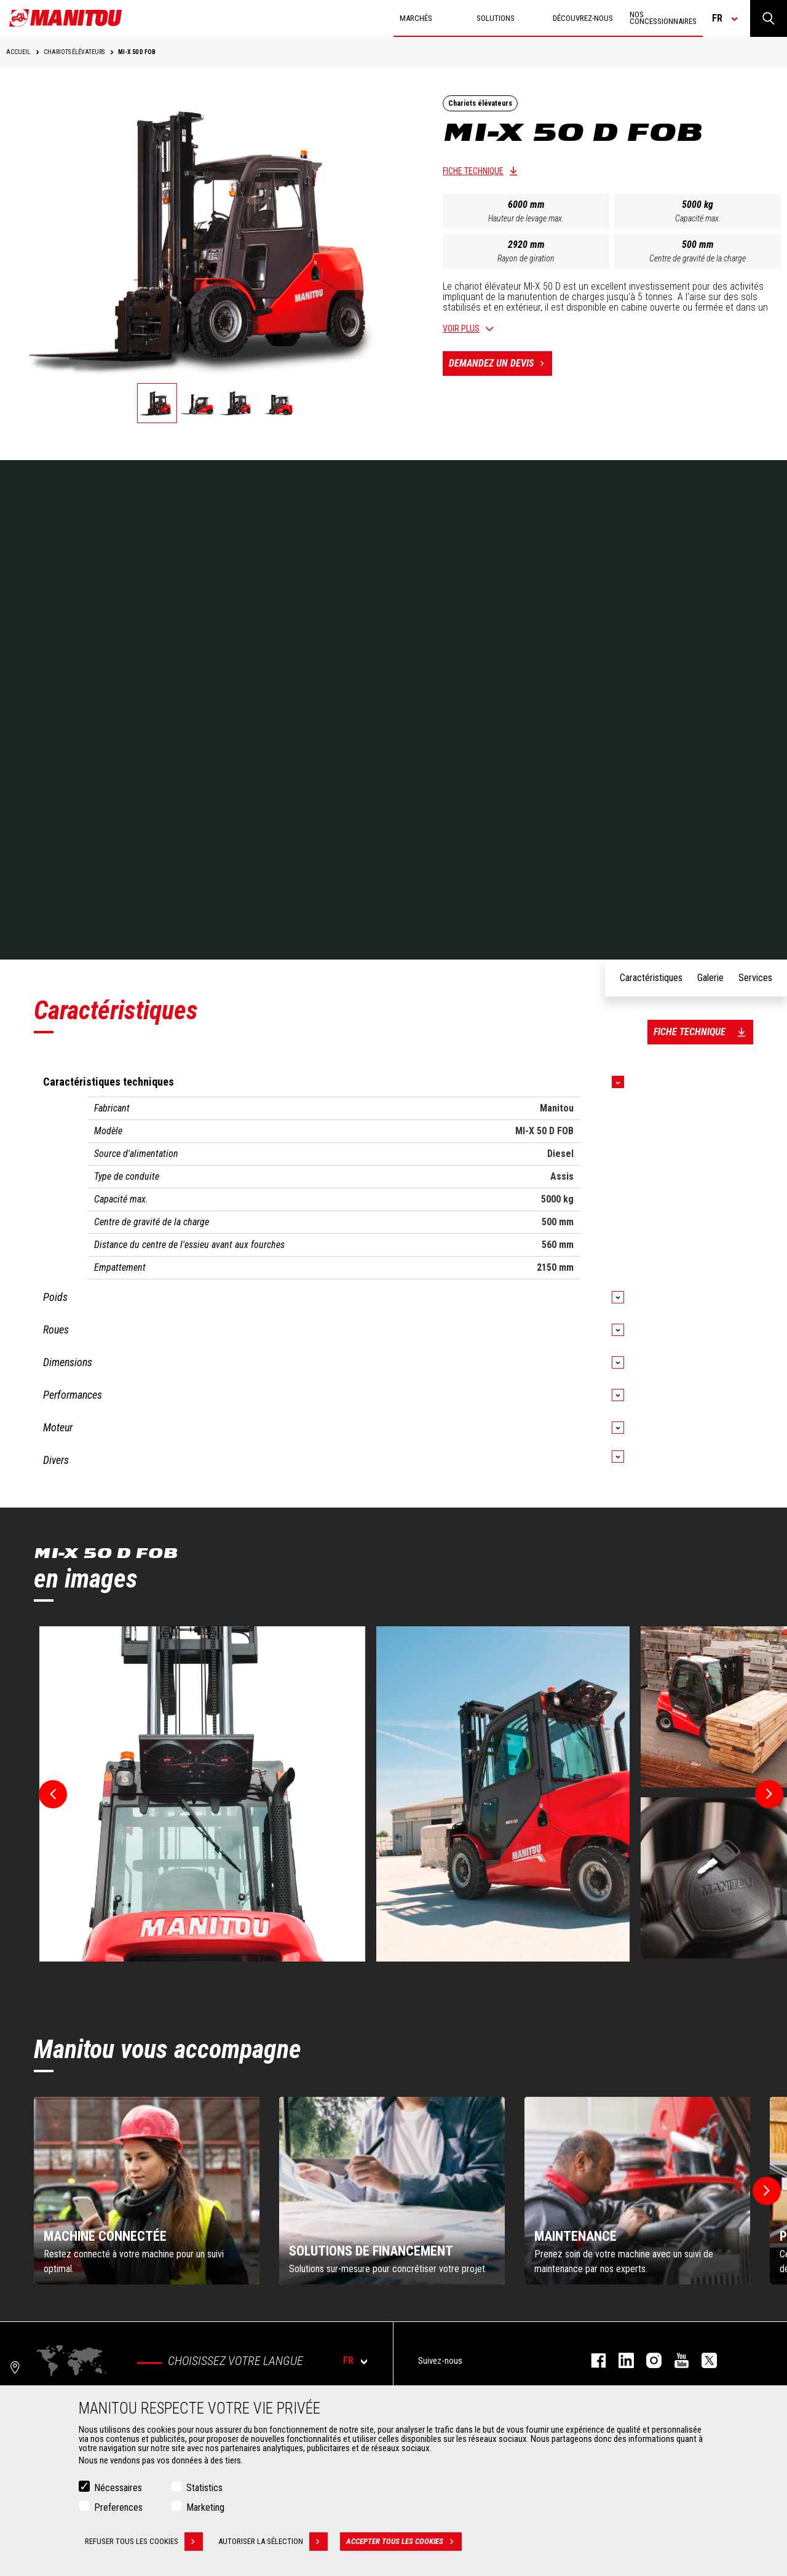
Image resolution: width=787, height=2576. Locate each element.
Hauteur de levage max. (526, 218)
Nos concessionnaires (663, 18)
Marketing (205, 2507)
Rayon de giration (526, 258)
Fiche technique (473, 171)
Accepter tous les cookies (404, 2541)
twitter (703, 2360)
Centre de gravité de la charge (697, 258)
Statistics (204, 2488)
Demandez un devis (500, 363)
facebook (592, 2360)
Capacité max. (698, 218)
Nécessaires (118, 2488)
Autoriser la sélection (273, 2541)
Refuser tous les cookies (144, 2541)
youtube (675, 2360)
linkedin (620, 2360)
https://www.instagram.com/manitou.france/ (648, 2360)
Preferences (118, 2507)
